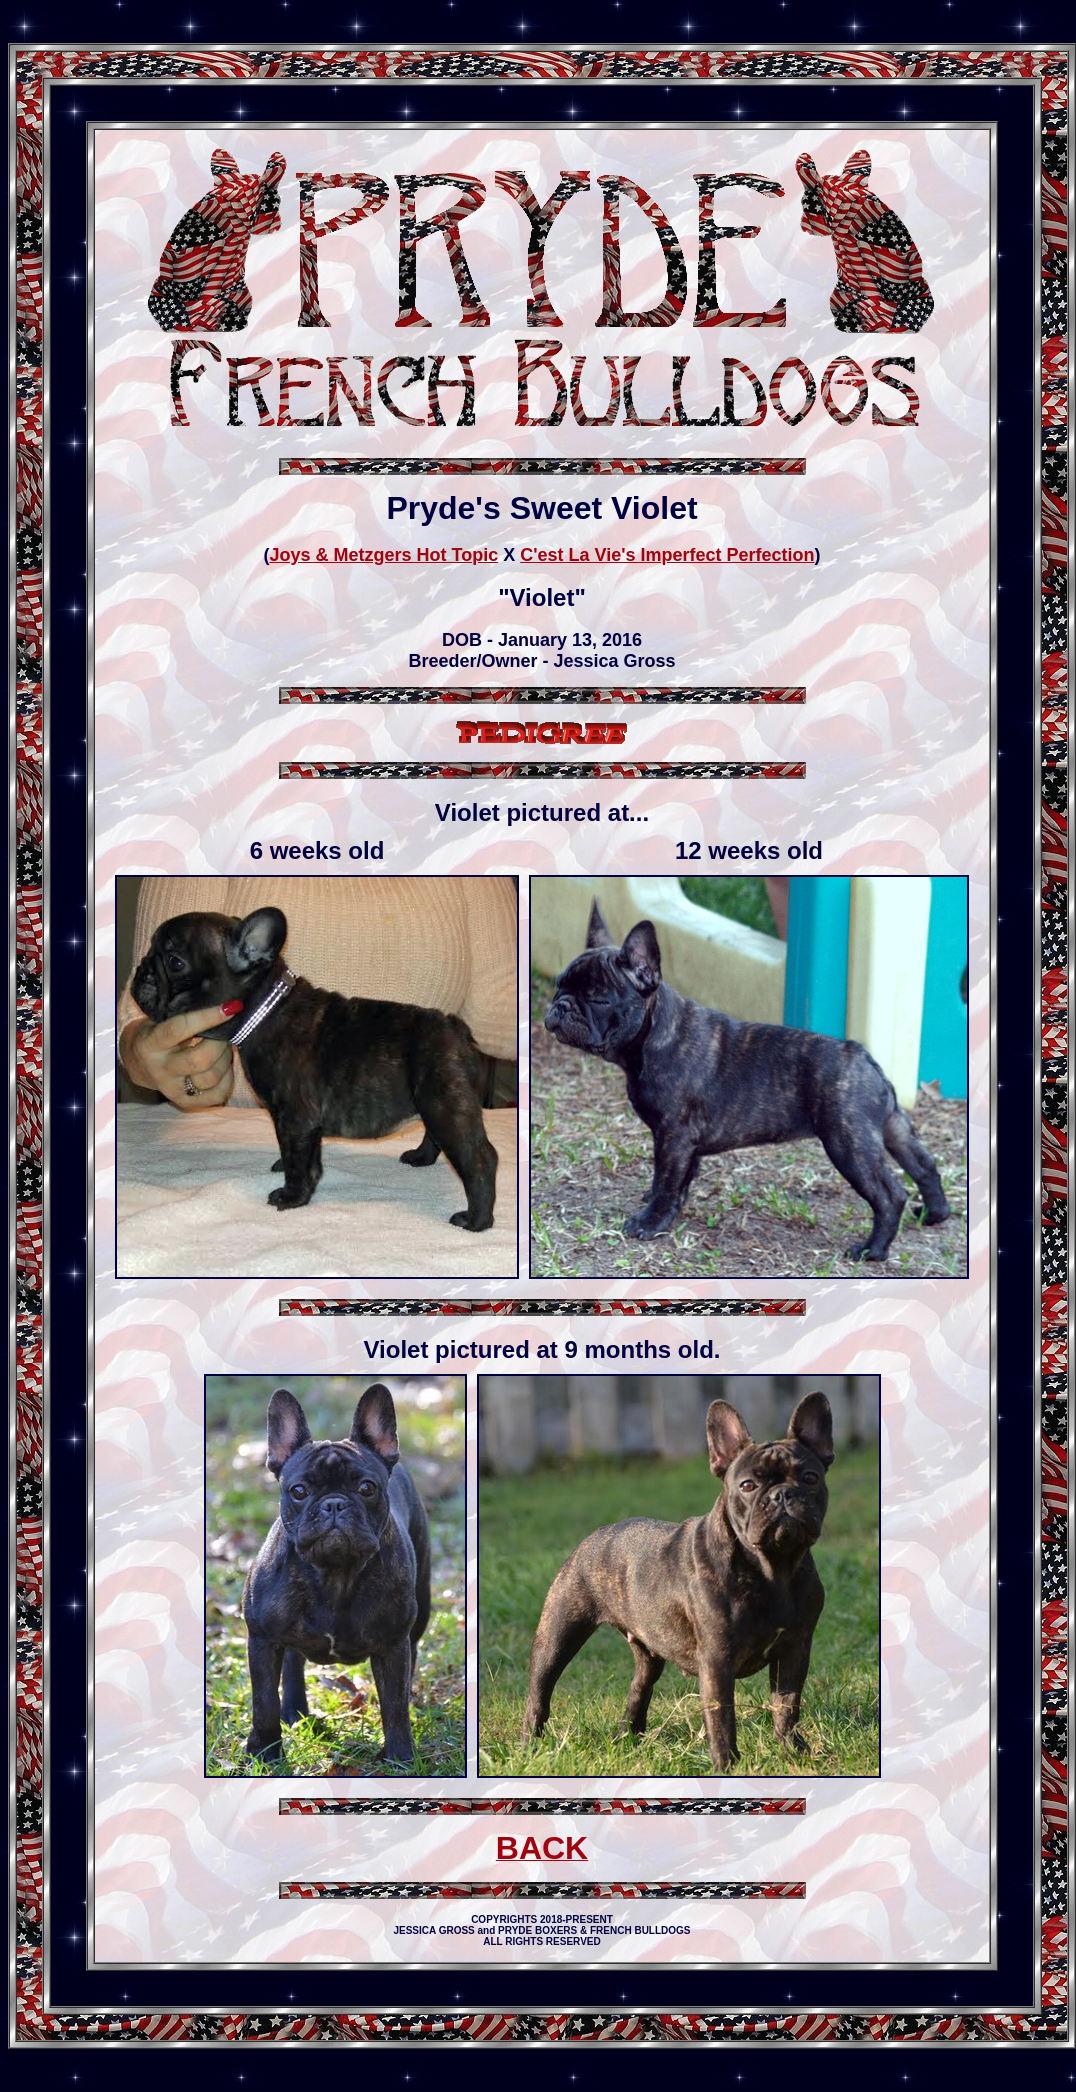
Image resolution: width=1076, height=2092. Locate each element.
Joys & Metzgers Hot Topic (383, 555)
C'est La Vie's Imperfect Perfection (667, 555)
